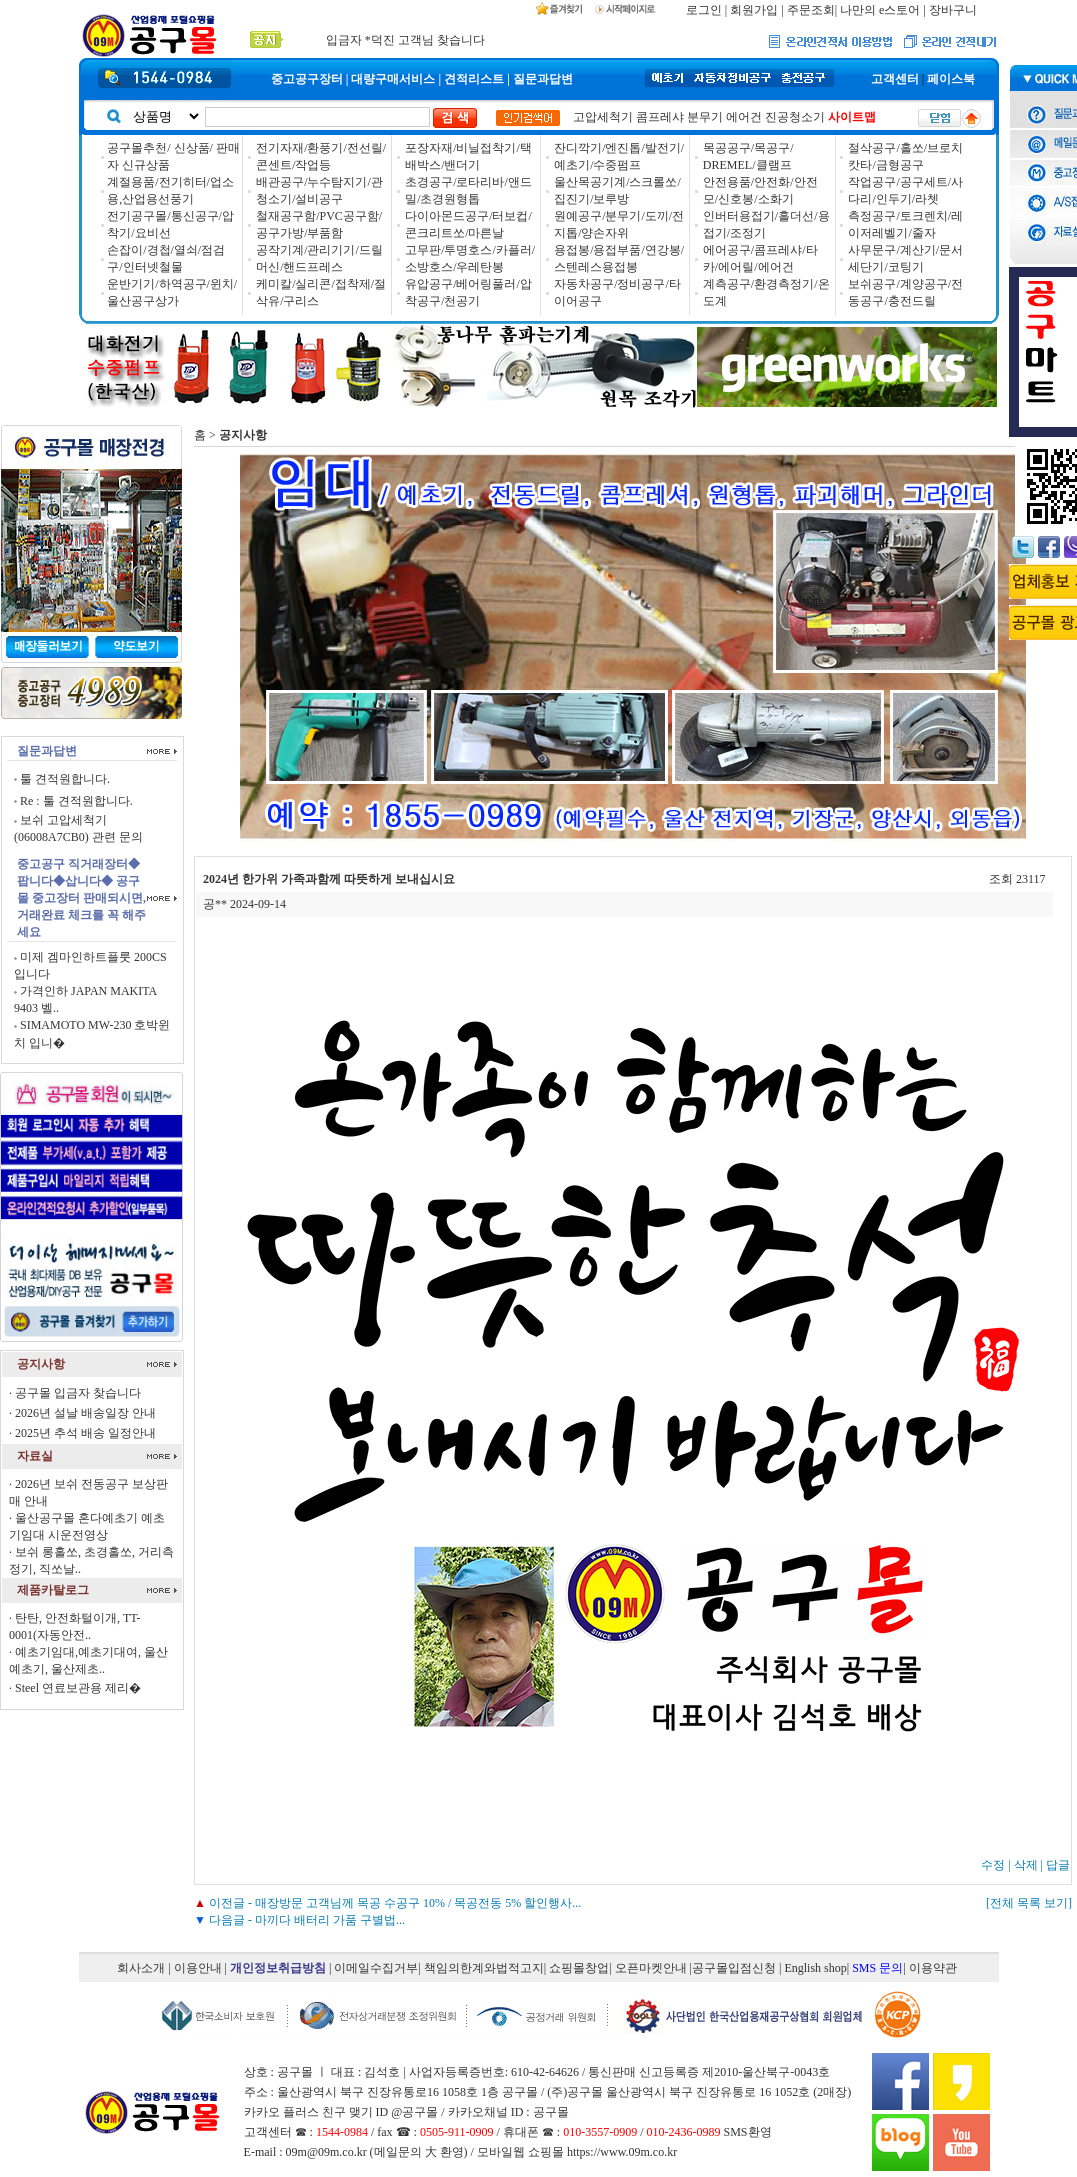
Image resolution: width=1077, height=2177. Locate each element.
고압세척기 (603, 117)
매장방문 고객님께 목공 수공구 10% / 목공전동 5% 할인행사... (418, 1903)
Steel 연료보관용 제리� (78, 1688)
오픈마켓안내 (651, 1968)
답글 (1058, 1865)
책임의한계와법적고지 (484, 1968)
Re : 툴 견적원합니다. (76, 801)
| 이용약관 (929, 1968)
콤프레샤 (660, 117)
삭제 (1026, 1865)
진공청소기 (795, 117)
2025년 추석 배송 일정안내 (85, 1433)
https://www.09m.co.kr (622, 2152)
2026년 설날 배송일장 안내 (85, 1413)
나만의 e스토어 (880, 10)
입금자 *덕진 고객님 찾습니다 (405, 37)
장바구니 (953, 10)
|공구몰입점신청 (733, 1968)
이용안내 (198, 1968)
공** (215, 904)
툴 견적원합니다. (65, 779)
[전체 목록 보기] (1029, 1903)
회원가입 (754, 10)
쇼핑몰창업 (579, 1968)
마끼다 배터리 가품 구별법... (330, 1920)
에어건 (744, 117)
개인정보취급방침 (278, 1968)
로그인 (704, 10)
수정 (993, 1865)
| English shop (813, 1968)
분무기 (705, 117)
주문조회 (811, 10)
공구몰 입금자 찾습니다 (78, 1393)
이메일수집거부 (376, 1968)
